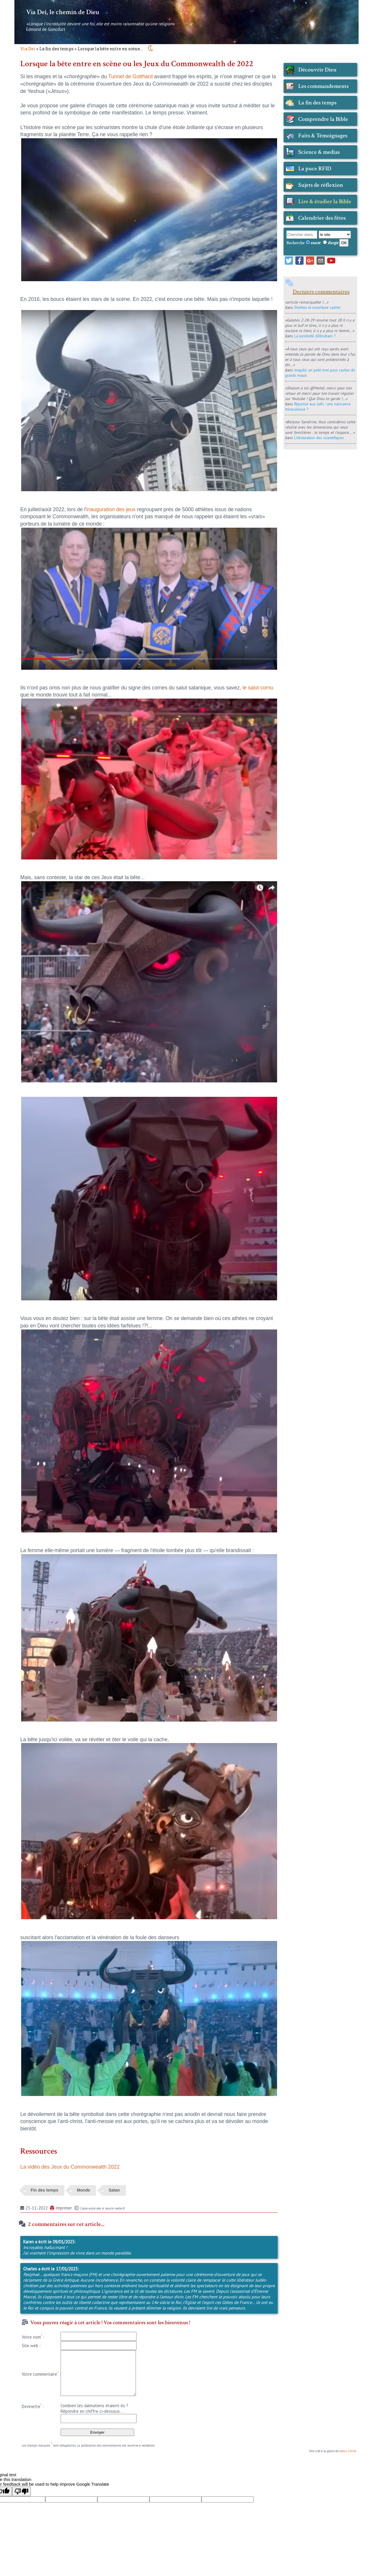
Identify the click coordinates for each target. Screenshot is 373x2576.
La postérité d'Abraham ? (314, 336)
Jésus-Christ (347, 2451)
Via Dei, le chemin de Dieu (62, 12)
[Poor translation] (21, 2491)
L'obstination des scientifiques (319, 437)
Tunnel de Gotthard (130, 76)
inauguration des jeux (110, 509)
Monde (83, 2190)
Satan (114, 2190)
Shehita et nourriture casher (317, 307)
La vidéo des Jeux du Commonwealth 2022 (69, 2167)
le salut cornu (257, 688)
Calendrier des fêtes (322, 218)
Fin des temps (44, 2190)
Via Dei (27, 48)
